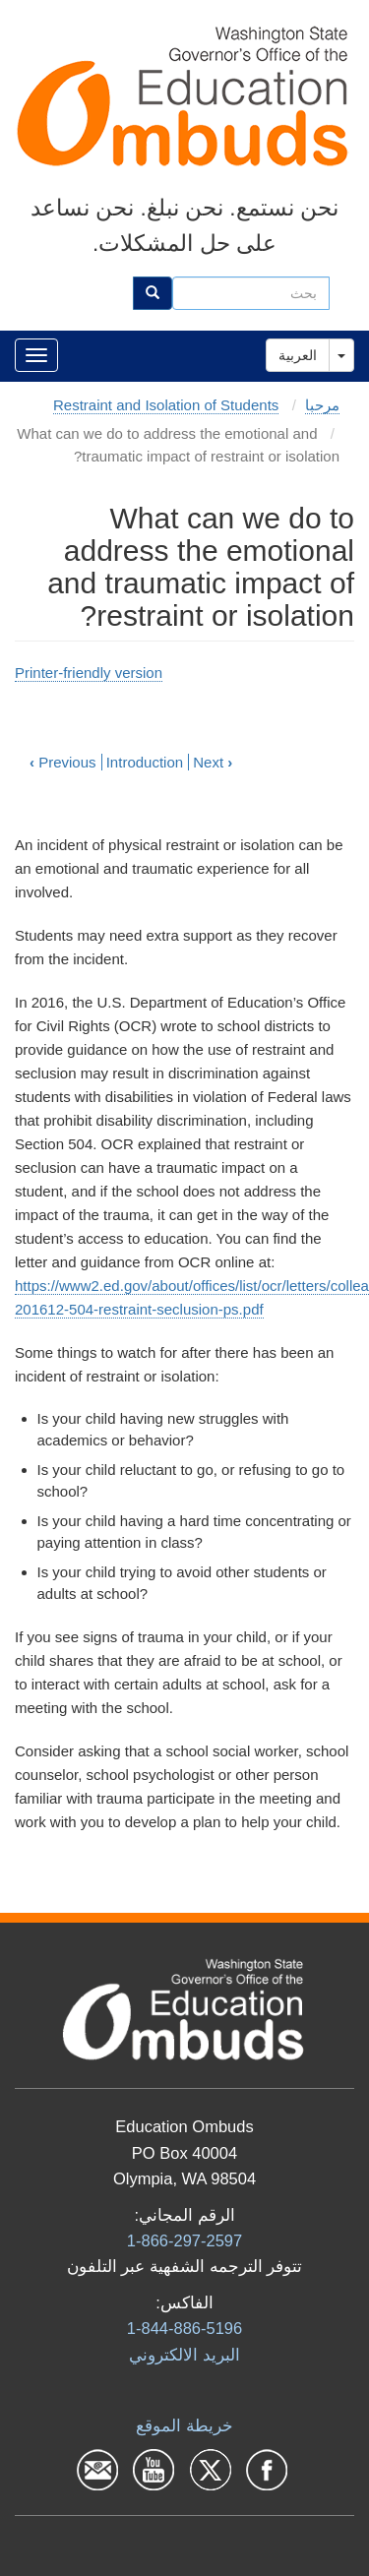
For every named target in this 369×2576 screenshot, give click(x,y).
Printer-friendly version (88, 672)
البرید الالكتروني (184, 2354)
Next (212, 762)
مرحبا (322, 405)
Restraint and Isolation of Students (165, 405)
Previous (63, 762)
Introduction (144, 762)
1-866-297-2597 (184, 2240)
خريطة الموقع (184, 2425)
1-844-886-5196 (184, 2328)
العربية (297, 355)
